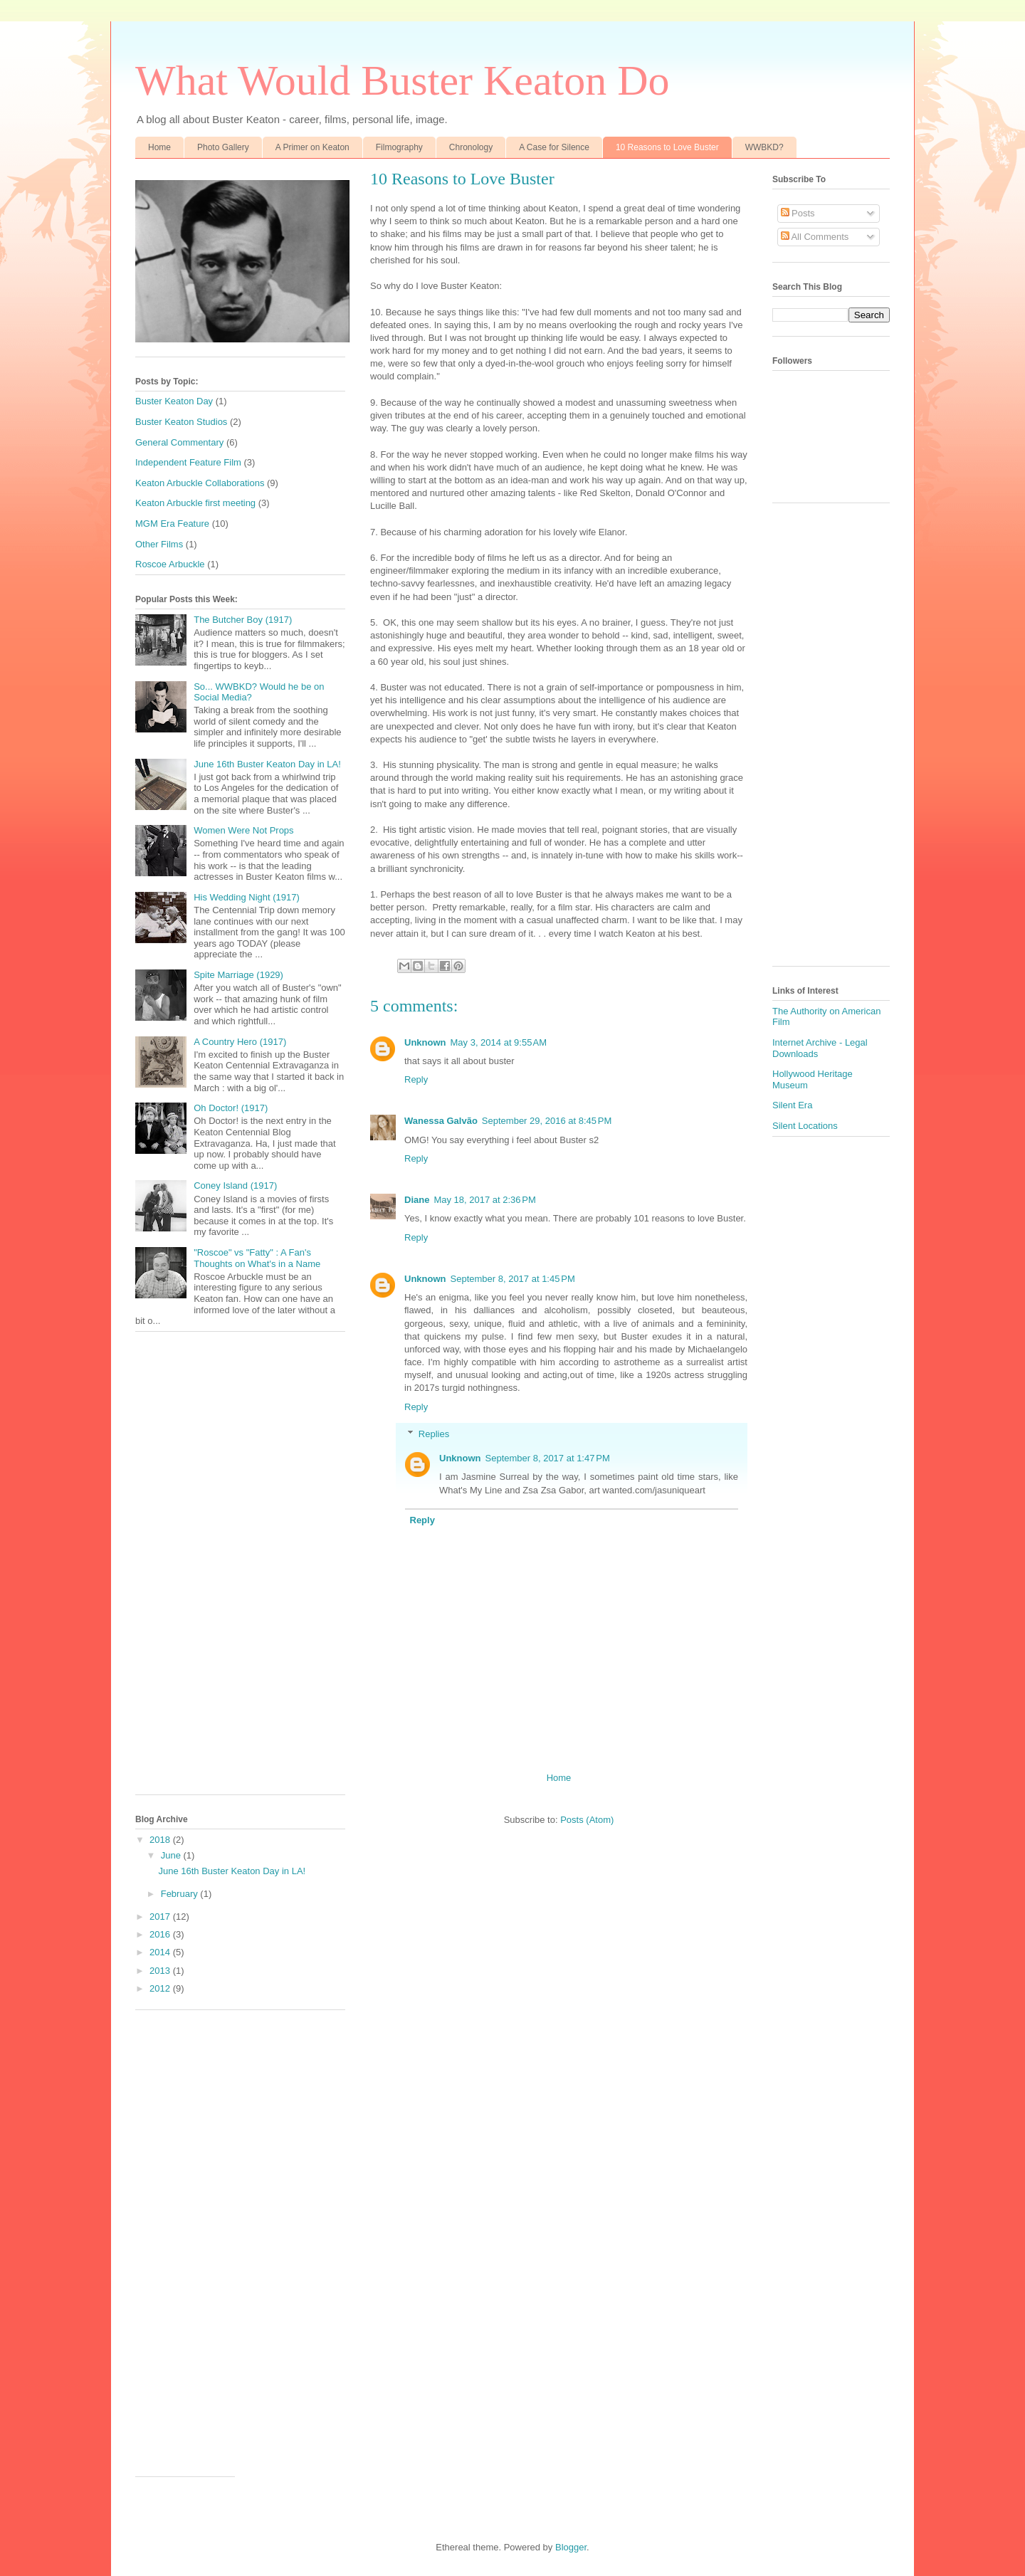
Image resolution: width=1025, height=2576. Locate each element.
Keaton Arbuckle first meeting (195, 503)
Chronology (471, 147)
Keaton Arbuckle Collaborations (199, 483)
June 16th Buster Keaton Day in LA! (267, 764)
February (181, 1893)
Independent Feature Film (188, 462)
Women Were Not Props (243, 830)
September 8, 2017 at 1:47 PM (547, 1458)
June (172, 1855)
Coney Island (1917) (235, 1185)
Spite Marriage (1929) (238, 974)
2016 (161, 1934)
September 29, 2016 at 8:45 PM (546, 1120)
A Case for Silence (554, 147)
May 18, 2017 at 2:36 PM (484, 1199)
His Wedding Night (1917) (247, 897)
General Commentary (179, 442)
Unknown (425, 1042)
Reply (416, 1079)
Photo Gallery (223, 147)
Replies (434, 1434)
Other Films (159, 544)
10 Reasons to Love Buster (667, 147)
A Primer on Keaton (312, 147)
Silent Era (792, 1105)
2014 (161, 1952)
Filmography (399, 147)
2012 (161, 1988)
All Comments (815, 236)
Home (159, 147)
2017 (161, 1916)
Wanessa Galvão (441, 1120)
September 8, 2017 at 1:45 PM (513, 1278)
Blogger (571, 2547)
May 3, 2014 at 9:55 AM (499, 1042)
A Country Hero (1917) (240, 1041)
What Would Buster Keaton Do (402, 80)
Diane (416, 1199)
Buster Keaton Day (174, 401)
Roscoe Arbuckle (170, 564)
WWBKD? (764, 147)
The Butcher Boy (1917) (243, 619)
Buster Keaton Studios (181, 421)
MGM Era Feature (172, 523)
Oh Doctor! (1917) (231, 1108)
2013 (161, 1970)
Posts (798, 213)
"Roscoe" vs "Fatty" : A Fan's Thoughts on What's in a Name (257, 1258)
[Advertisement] (240, 1570)
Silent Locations (805, 1125)
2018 (161, 1839)
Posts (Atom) (587, 1819)
